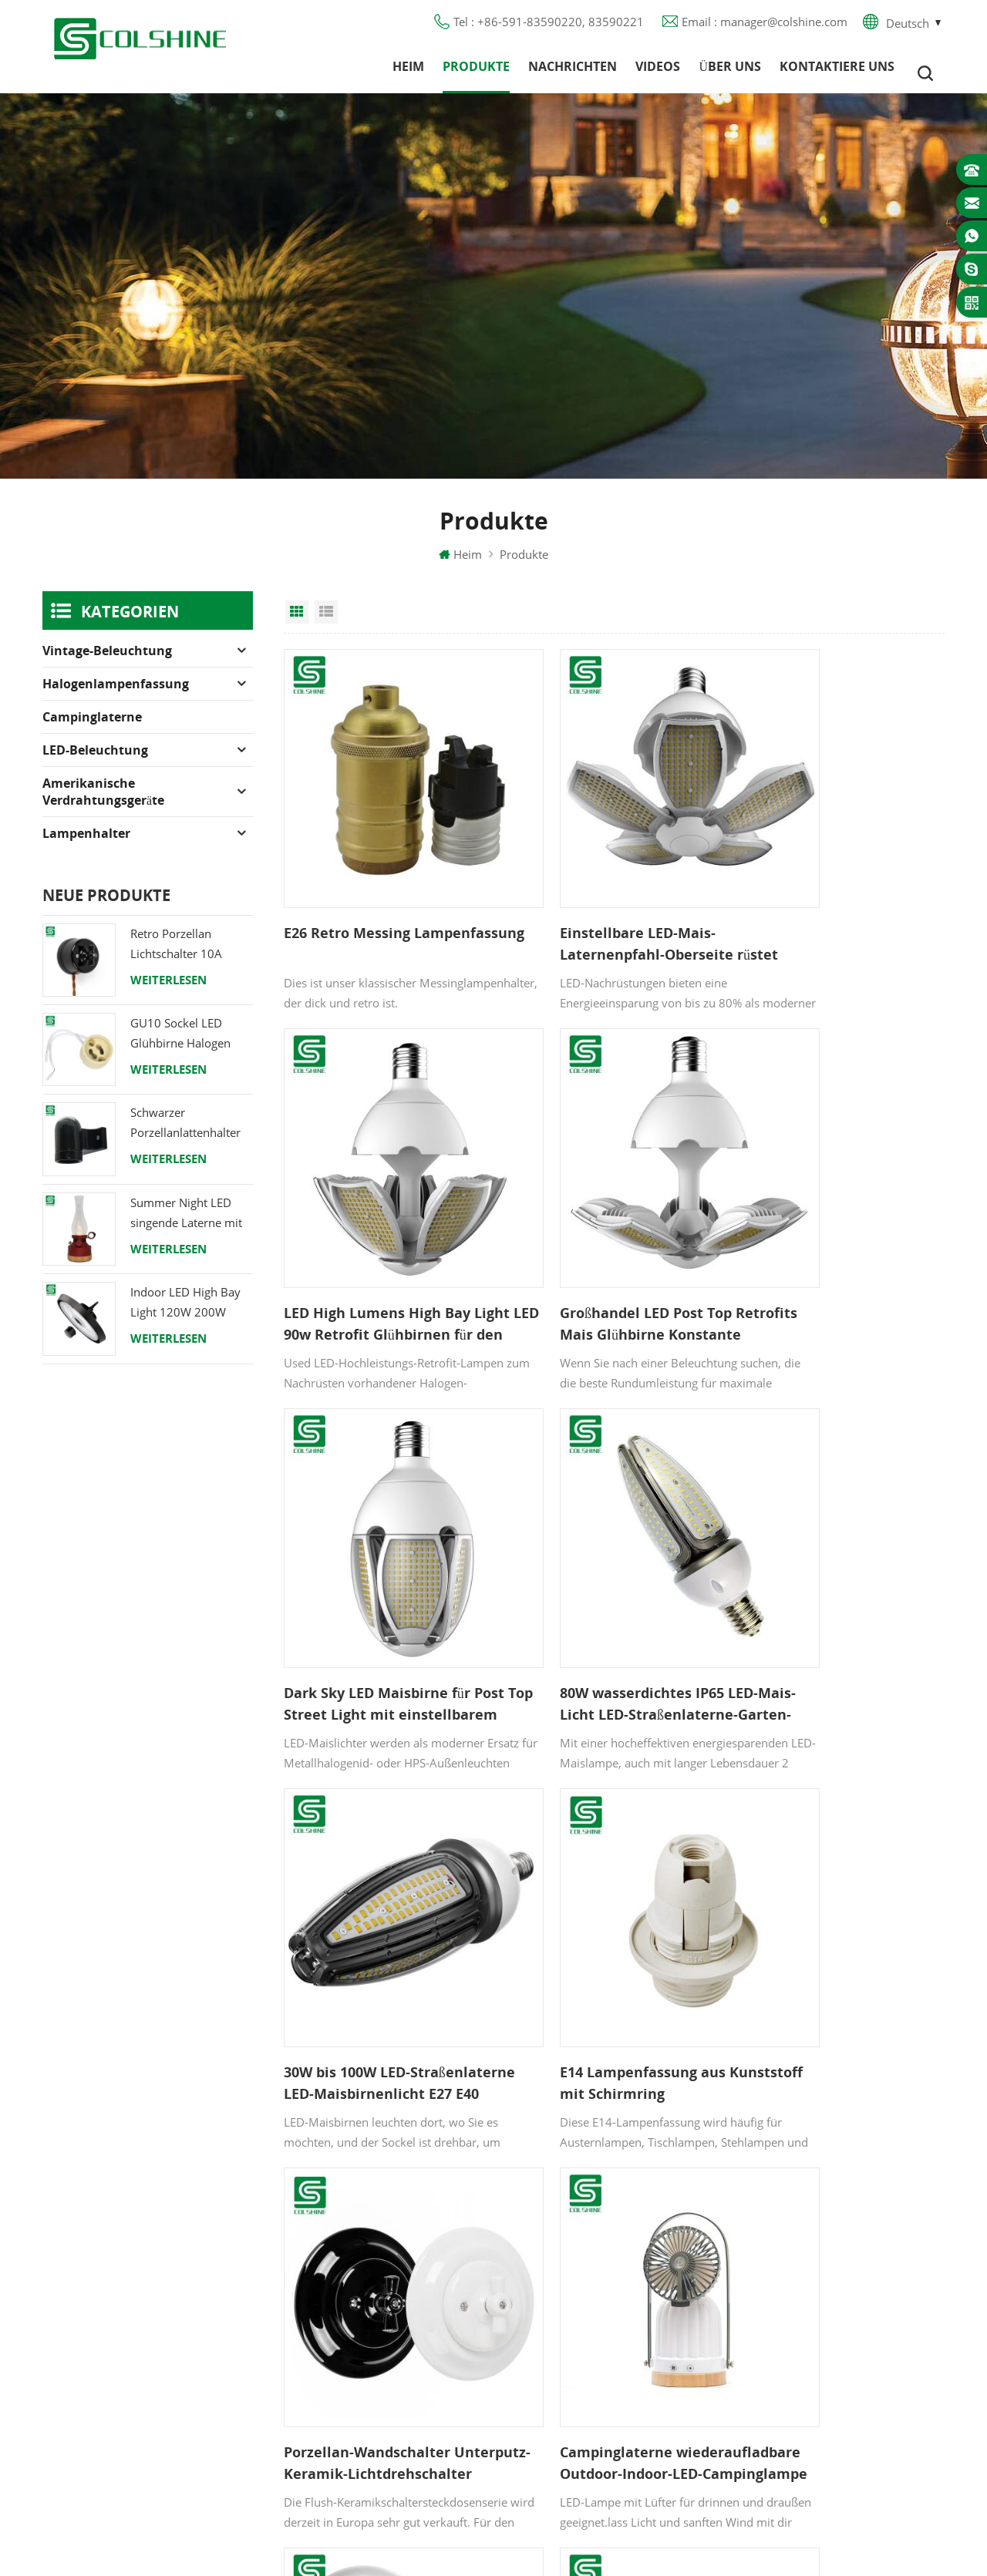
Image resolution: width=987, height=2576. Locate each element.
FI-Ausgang (559, 2230)
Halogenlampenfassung (115, 696)
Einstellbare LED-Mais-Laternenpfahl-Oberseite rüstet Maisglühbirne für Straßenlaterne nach (595, 907)
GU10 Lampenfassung (589, 2202)
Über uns (730, 73)
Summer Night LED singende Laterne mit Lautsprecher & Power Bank (189, 1227)
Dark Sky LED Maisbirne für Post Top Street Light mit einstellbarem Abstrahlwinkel (613, 1236)
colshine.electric (815, 2301)
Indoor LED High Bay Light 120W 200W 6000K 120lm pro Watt (191, 1316)
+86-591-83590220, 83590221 (856, 2246)
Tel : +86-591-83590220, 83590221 (548, 27)
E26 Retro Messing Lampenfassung (347, 906)
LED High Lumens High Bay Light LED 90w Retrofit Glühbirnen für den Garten (828, 907)
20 (736, 2006)
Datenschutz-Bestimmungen (406, 2313)
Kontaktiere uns (837, 73)
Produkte (476, 73)
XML (343, 2368)
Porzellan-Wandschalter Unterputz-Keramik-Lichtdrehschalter (818, 1565)
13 (675, 2006)
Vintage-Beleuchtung (107, 663)
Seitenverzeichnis (377, 2341)
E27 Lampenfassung (583, 2368)
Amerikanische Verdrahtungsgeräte (103, 805)
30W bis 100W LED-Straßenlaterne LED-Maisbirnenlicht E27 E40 (366, 1565)
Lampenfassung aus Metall (601, 2257)
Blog (343, 2285)
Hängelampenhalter (582, 2424)
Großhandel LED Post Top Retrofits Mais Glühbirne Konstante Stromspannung (377, 1236)
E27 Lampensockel (579, 2313)
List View (326, 625)
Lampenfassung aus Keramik (607, 2396)
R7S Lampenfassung (583, 2285)
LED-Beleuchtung (95, 763)
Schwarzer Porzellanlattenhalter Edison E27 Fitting (185, 1137)
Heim (408, 73)
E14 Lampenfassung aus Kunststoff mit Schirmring (600, 1565)
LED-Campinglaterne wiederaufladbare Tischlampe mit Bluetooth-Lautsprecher (838, 1894)
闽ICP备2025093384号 (493, 2519)
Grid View (296, 625)
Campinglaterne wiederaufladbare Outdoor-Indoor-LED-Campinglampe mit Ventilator (379, 1894)
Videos (657, 73)
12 (646, 2006)
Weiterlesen (168, 992)
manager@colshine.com (837, 2274)
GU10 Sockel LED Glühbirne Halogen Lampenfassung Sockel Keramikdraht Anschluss (190, 1047)
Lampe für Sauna (576, 2341)
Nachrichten (572, 73)
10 (581, 2006)
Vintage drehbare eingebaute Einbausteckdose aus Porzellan (611, 1894)
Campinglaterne (92, 729)
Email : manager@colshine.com (764, 27)
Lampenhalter (86, 846)
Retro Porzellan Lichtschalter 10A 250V (176, 958)
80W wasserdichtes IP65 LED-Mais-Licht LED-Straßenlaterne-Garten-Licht (834, 1236)
